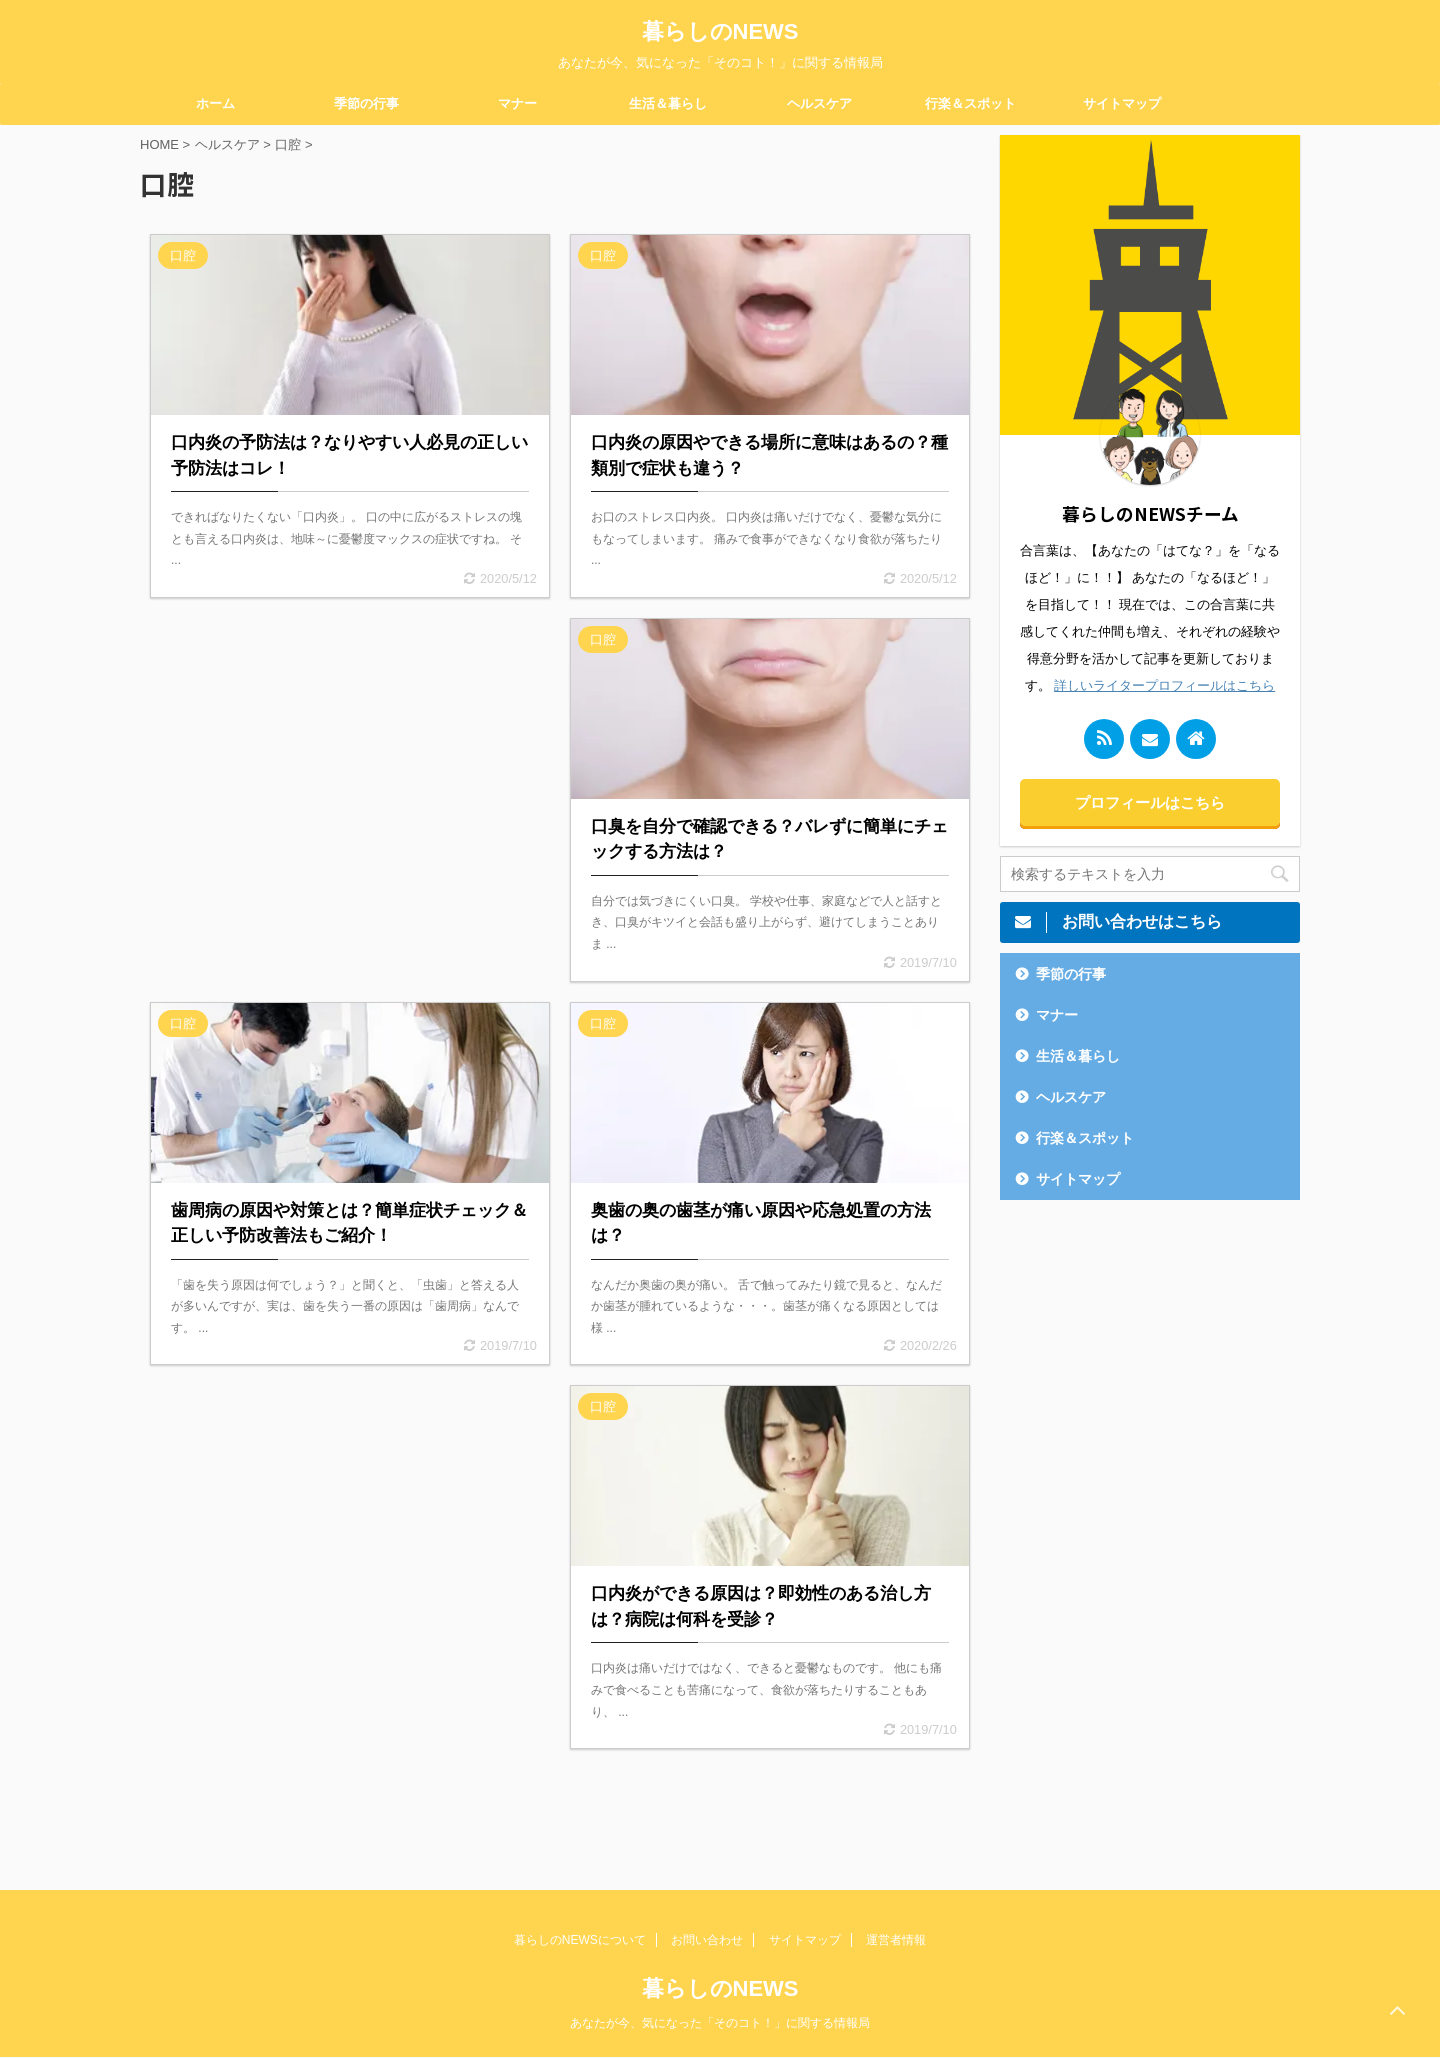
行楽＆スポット (970, 103)
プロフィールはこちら (1150, 802)
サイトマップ (1122, 103)
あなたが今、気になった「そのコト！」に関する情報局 (720, 2023)
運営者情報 (896, 1940)
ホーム (215, 103)
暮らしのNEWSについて (580, 1940)
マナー (517, 103)
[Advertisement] (350, 788)
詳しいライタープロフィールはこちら (1164, 685)
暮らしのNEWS (720, 31)
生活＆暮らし (668, 103)
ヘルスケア (819, 103)
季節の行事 (366, 103)
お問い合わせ (707, 1940)
